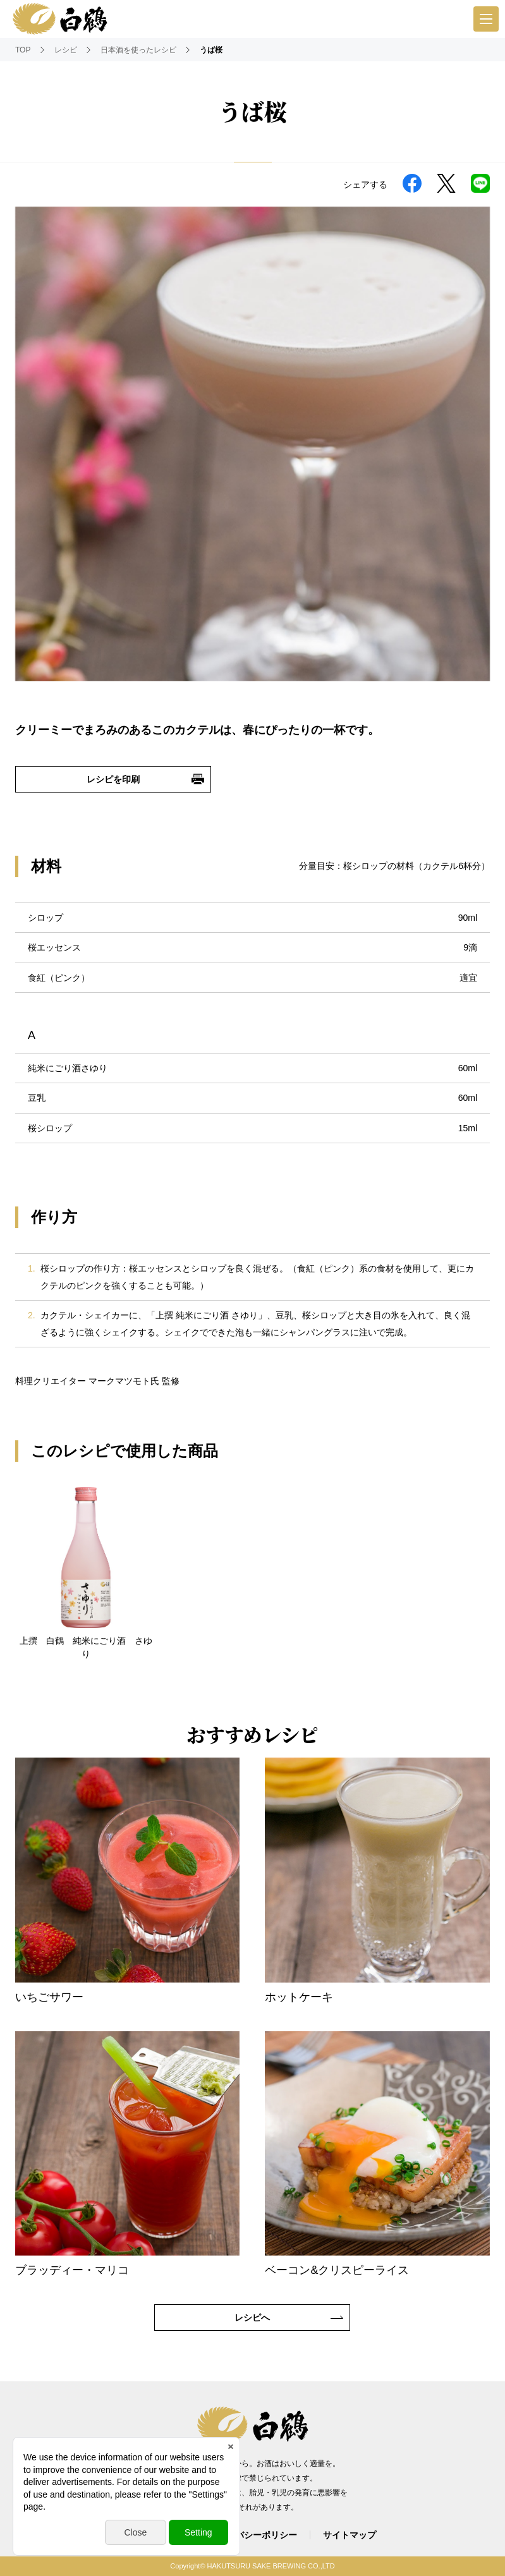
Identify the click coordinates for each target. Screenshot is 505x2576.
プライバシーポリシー (253, 2534)
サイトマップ (349, 2534)
